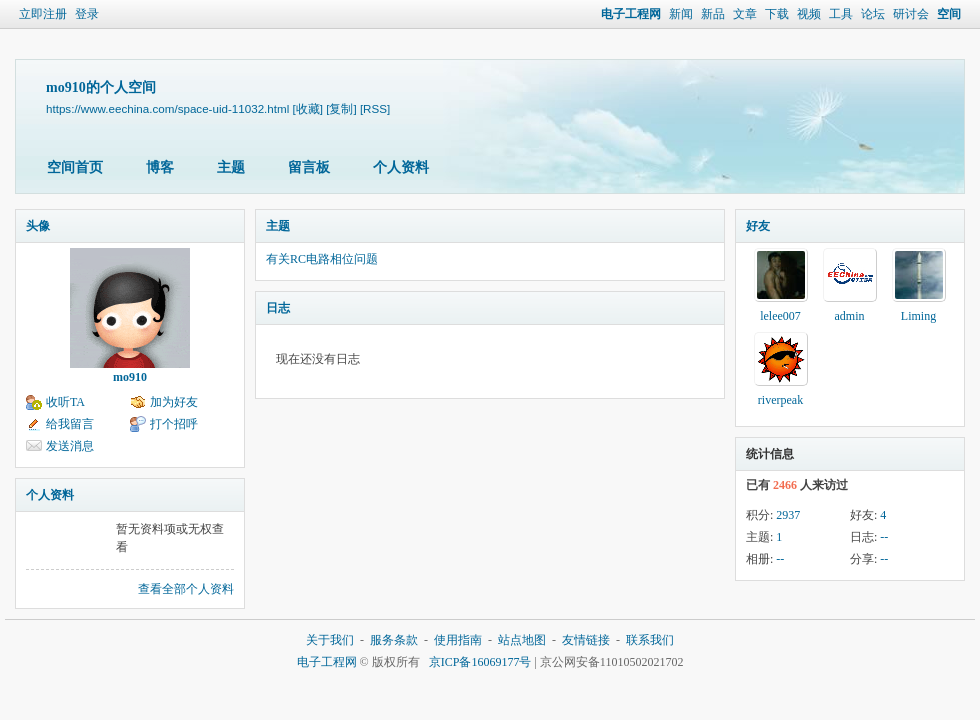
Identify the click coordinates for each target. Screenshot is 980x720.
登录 (87, 14)
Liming (918, 316)
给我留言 (70, 424)
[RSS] (375, 108)
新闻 (681, 14)
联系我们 (650, 640)
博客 (160, 167)
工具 (841, 14)
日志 (278, 308)
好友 (758, 226)
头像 (38, 226)
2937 (788, 515)
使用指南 (458, 640)
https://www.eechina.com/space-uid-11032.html (167, 108)
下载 (777, 14)
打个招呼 (174, 424)
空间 (949, 14)
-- (884, 537)
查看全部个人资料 (186, 589)
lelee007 (780, 316)
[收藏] (308, 108)
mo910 (130, 377)
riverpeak (780, 400)
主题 (231, 167)
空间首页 (75, 167)
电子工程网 (631, 14)
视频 (809, 14)
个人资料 (401, 167)
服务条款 (394, 640)
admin (850, 316)
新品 (713, 14)
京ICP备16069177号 (480, 662)
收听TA (65, 402)
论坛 (873, 14)
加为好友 (174, 402)
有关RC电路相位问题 (322, 259)
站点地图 (522, 640)
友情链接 (586, 640)
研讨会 (911, 14)
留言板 (309, 167)
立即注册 (43, 14)
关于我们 (330, 640)
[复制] (341, 108)
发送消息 (70, 446)
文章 (745, 14)
